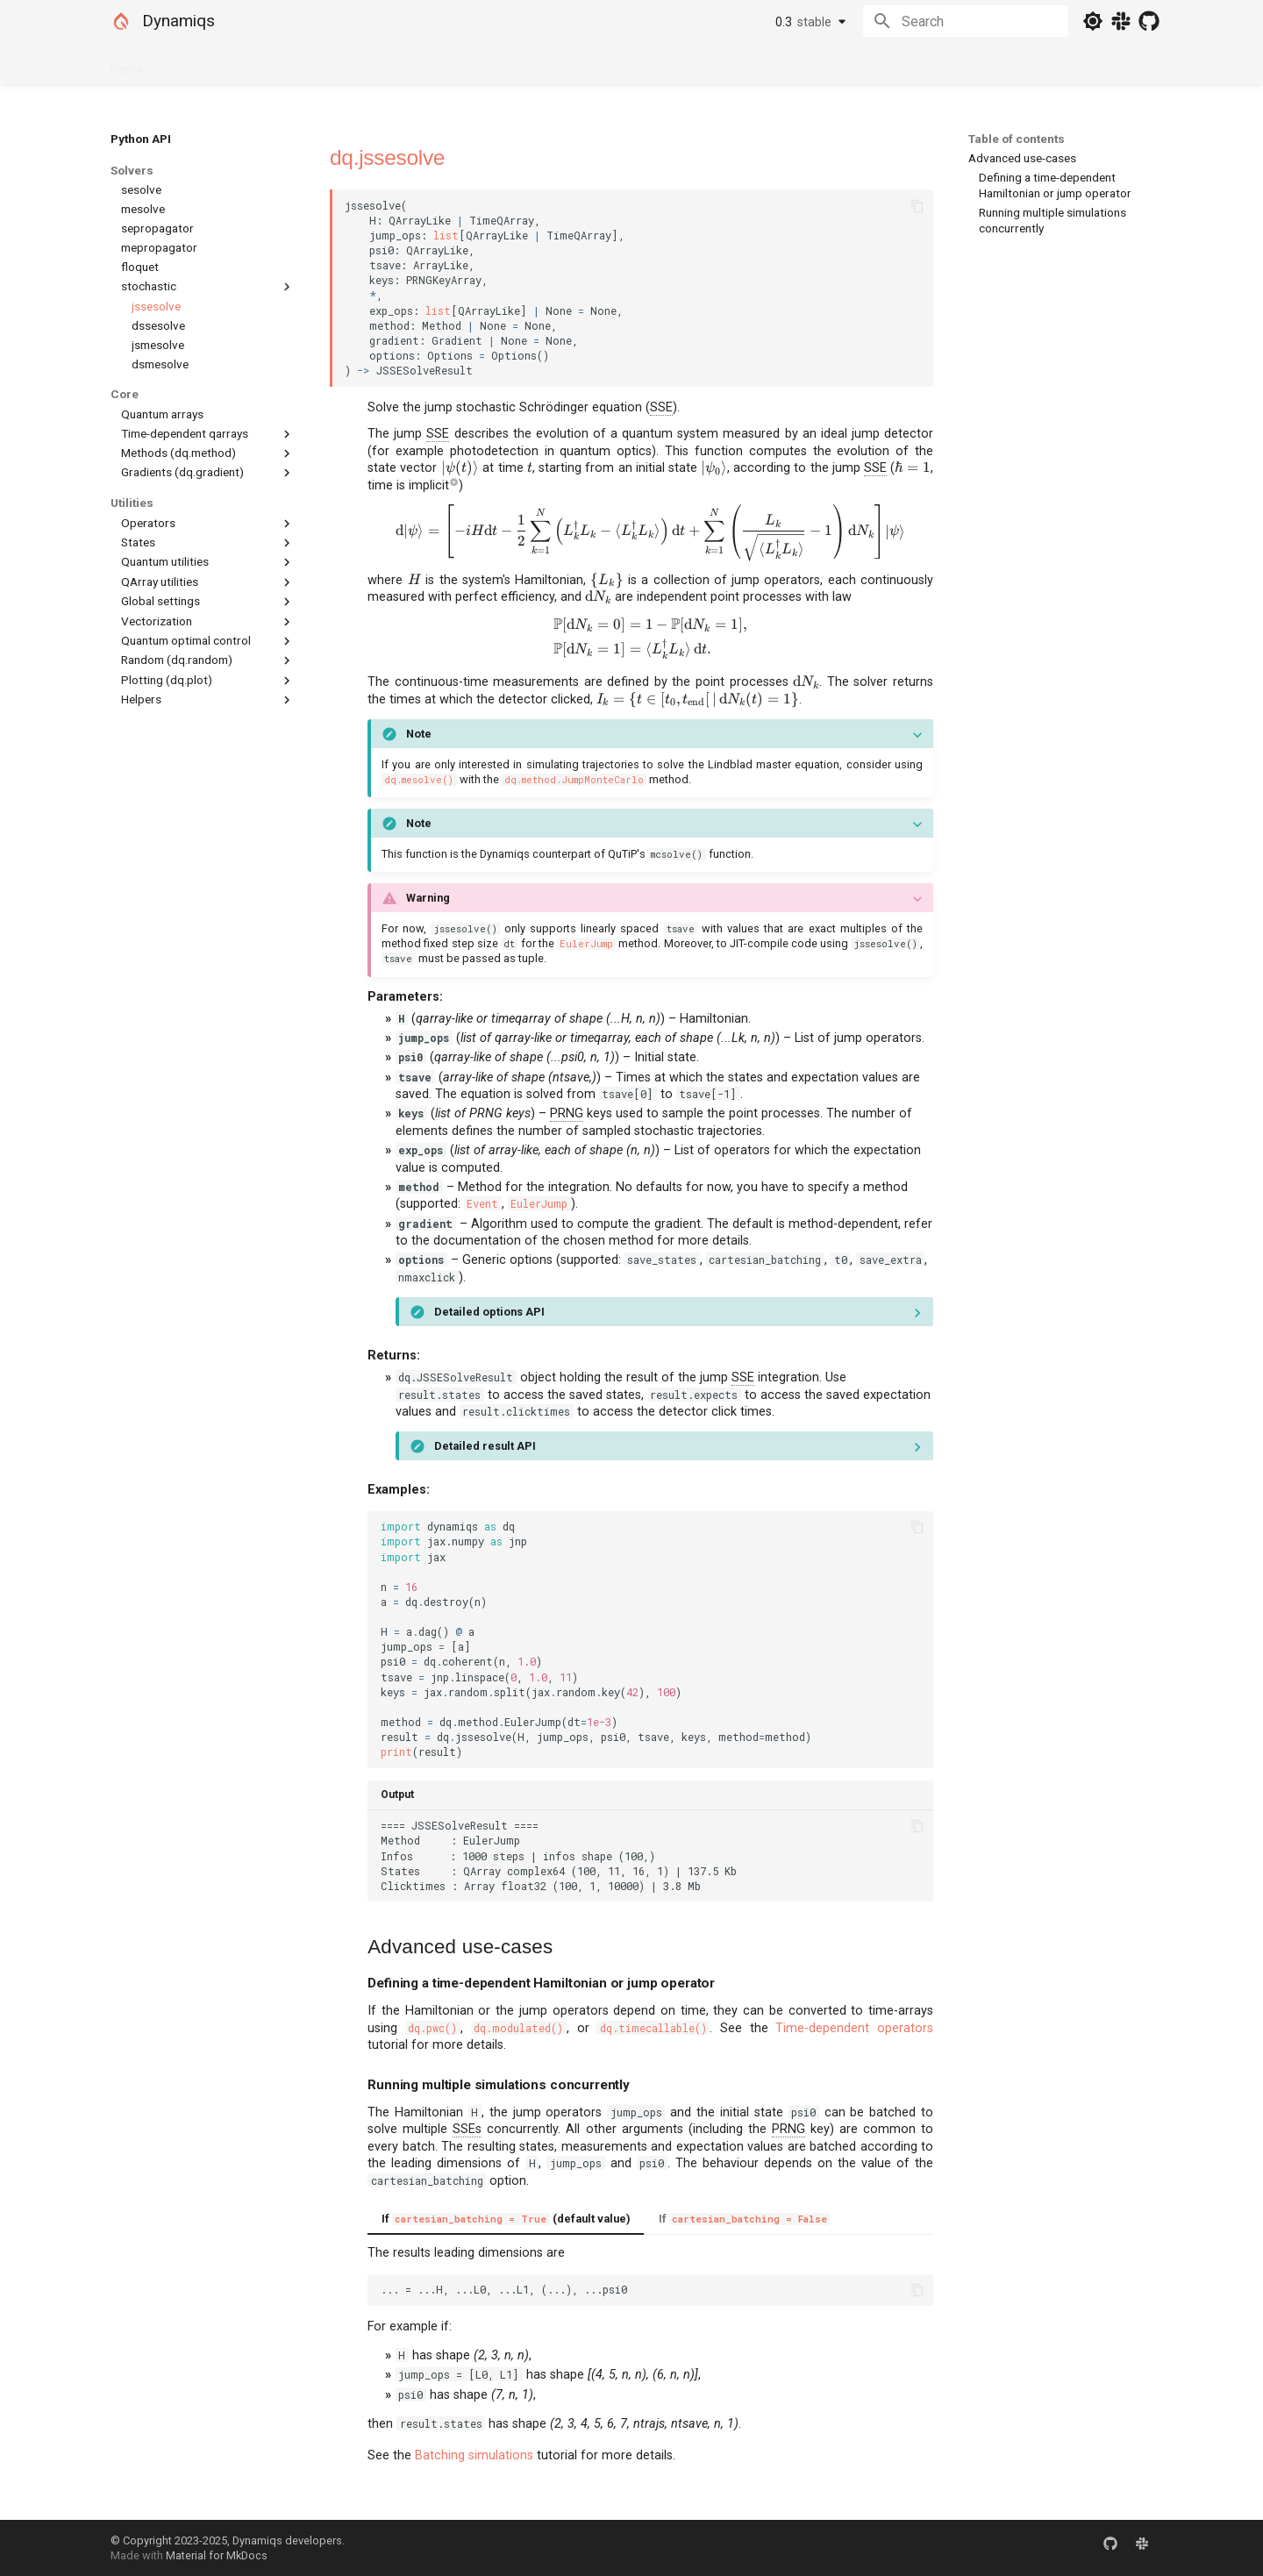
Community (386, 64)
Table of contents (1016, 139)
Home (127, 64)
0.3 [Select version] (803, 22)
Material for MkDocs (217, 2555)
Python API (302, 64)
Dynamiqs (178, 21)
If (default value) (506, 2218)
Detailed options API (489, 1311)
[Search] (965, 21)
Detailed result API (485, 1445)
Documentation (208, 64)
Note (419, 733)
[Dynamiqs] (121, 21)
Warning (428, 897)
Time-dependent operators (854, 2028)
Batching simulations (474, 2455)
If (744, 2218)
